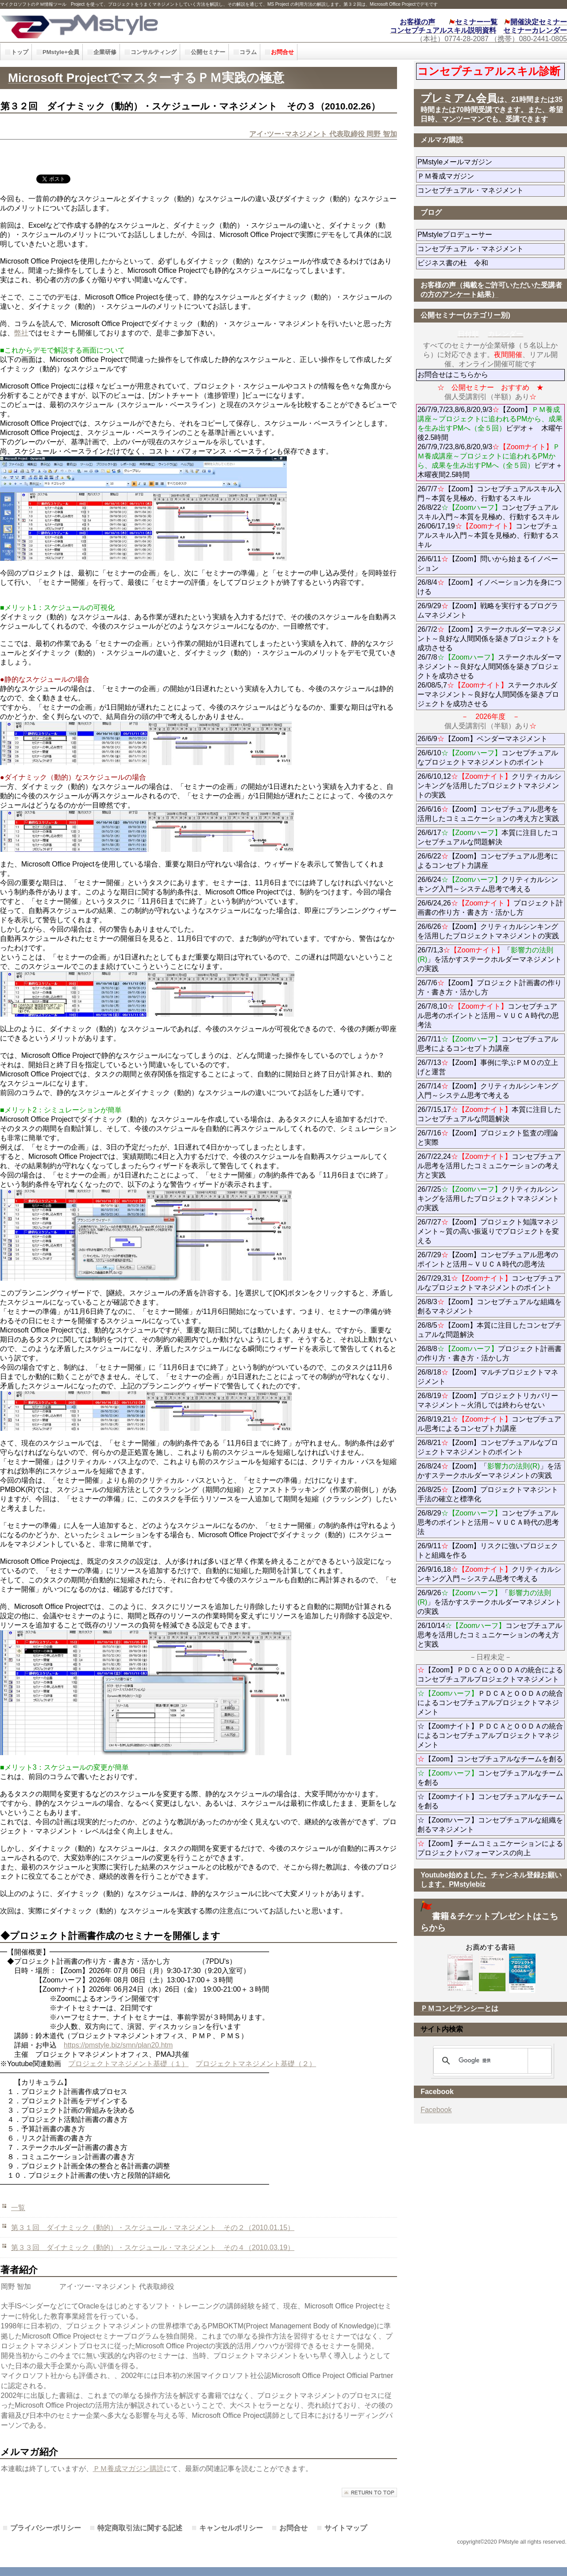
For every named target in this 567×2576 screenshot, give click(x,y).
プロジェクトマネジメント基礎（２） (256, 2063)
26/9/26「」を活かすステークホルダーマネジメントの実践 (489, 1602)
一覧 (18, 2207)
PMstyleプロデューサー (486, 234)
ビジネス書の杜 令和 (467, 263)
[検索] (491, 2060)
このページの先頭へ (369, 2492)
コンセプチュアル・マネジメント (491, 190)
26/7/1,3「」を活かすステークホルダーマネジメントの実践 (489, 959)
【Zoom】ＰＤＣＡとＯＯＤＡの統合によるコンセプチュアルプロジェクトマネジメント (490, 1674)
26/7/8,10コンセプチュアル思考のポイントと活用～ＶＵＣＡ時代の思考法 (488, 1015)
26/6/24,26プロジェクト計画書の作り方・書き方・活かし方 (490, 907)
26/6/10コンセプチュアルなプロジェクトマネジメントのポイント (487, 757)
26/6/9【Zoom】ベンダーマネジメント (491, 738)
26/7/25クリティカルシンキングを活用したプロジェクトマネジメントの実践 (488, 1198)
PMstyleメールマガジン (486, 162)
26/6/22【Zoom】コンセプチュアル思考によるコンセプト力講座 (487, 860)
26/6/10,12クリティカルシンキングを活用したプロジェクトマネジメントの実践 (489, 786)
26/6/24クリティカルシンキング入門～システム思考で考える (487, 884)
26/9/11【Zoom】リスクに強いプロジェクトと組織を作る (487, 1550)
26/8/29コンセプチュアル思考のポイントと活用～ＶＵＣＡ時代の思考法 (488, 1522)
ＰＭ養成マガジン (491, 176)
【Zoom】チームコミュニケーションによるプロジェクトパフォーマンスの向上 (490, 1848)
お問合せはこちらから (452, 374)
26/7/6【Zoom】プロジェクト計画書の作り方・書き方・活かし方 (489, 987)
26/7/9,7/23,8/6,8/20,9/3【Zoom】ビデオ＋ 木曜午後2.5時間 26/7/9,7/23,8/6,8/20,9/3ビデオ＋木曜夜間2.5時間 (490, 442)
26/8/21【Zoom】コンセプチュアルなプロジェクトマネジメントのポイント (487, 1447)
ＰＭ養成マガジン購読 (128, 2468)
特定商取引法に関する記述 (139, 2528)
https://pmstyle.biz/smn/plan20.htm (118, 2045)
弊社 (21, 333)
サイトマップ (345, 2528)
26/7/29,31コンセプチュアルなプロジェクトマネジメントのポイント (489, 1282)
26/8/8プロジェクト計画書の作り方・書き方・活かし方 (489, 1353)
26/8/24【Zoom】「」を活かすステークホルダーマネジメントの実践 (489, 1470)
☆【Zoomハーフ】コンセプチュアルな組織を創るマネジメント (490, 1824)
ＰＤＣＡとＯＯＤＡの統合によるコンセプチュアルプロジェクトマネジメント (490, 1703)
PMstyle (127, 25)
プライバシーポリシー (45, 2528)
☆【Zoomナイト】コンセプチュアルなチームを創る (490, 1801)
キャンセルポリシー (231, 2528)
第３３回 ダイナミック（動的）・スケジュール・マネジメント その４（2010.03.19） (152, 2247)
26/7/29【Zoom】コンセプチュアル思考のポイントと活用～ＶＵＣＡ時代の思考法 (487, 1259)
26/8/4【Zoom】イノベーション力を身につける (489, 587)
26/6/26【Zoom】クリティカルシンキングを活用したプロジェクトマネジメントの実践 (488, 931)
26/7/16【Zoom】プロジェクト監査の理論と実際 (487, 1137)
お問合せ (293, 2528)
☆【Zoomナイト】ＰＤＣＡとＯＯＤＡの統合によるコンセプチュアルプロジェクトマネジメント (490, 1735)
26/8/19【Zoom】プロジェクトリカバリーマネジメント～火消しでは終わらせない (491, 1400)
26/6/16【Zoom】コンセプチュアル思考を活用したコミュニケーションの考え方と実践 (488, 813)
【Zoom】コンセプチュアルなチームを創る (490, 1759)
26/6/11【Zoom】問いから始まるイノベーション (487, 563)
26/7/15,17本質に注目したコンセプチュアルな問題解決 (489, 1114)
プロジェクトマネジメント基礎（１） (128, 2063)
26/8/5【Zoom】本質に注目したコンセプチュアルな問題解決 (489, 1329)
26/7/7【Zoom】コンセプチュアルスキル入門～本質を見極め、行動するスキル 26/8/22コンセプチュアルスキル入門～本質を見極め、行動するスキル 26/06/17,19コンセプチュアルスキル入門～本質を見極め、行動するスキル (489, 516)
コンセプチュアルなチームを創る (490, 1777)
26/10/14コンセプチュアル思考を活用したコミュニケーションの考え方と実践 (489, 1635)
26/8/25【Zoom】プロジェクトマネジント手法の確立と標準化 (487, 1494)
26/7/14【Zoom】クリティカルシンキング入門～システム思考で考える (487, 1090)
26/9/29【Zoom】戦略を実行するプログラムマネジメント (487, 610)
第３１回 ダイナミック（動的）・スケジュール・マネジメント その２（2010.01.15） (152, 2227)
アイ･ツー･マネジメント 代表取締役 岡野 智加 (323, 134)
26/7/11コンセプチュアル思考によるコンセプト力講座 (487, 1043)
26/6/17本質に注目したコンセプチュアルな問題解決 (487, 837)
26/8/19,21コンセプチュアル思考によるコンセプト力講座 (489, 1423)
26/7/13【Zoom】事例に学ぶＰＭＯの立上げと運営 (487, 1067)
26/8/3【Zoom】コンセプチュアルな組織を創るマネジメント (489, 1306)
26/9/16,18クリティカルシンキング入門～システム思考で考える (489, 1574)
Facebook (435, 2110)
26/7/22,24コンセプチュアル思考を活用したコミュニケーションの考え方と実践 (489, 1166)
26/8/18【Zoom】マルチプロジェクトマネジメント (487, 1376)
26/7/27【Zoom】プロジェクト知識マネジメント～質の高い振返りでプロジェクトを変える (488, 1231)
